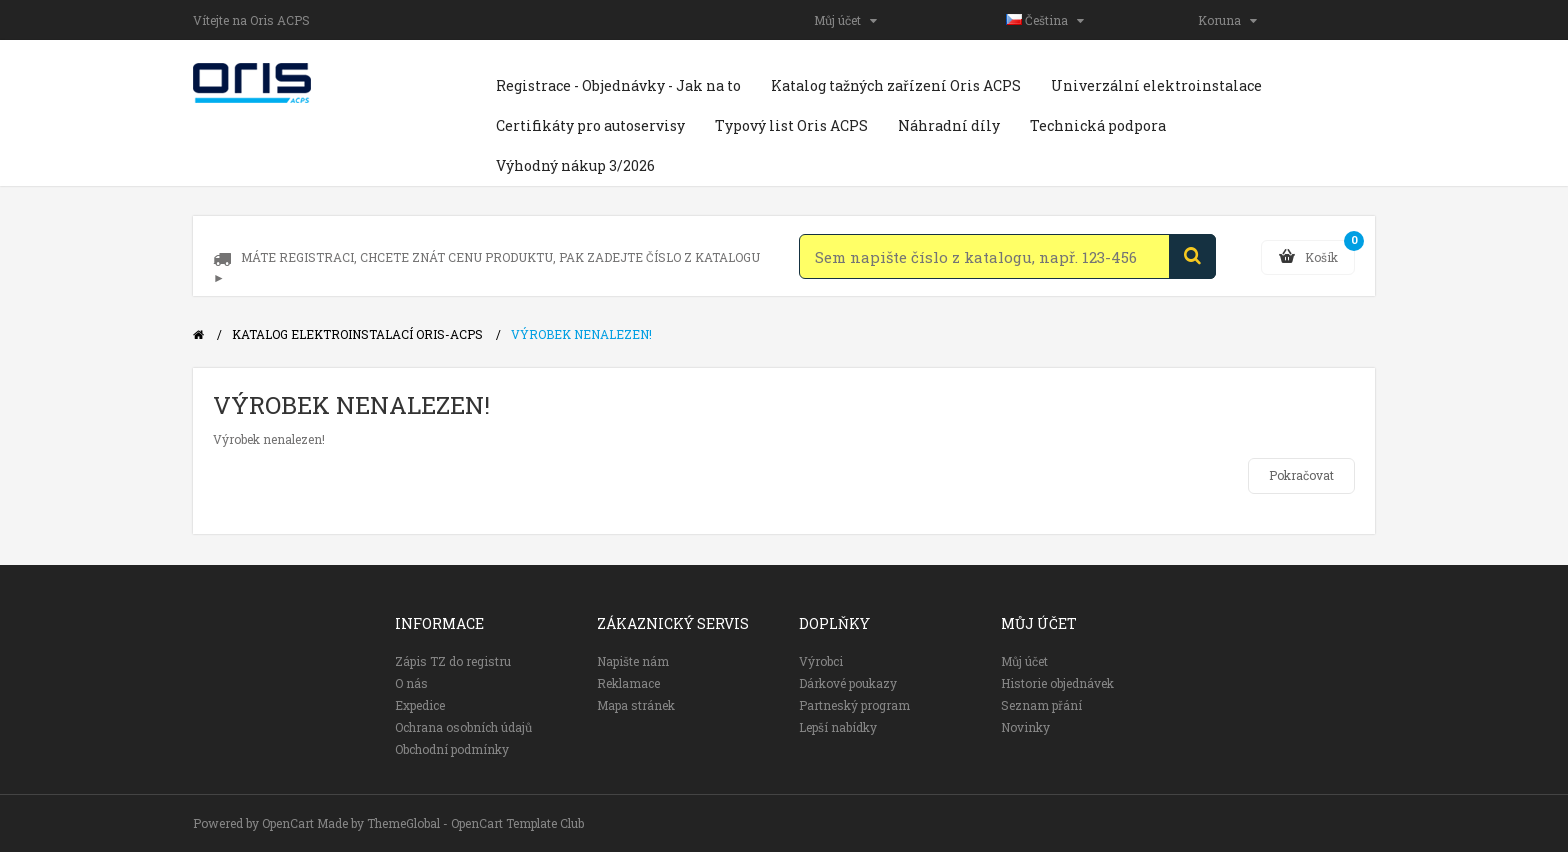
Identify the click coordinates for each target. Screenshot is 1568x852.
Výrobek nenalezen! (581, 334)
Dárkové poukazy (848, 683)
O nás (411, 683)
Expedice (420, 705)
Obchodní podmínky (452, 749)
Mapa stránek (636, 705)
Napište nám (633, 661)
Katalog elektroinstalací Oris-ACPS (357, 334)
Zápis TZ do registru (453, 661)
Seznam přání (1041, 705)
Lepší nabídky (838, 727)
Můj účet (845, 20)
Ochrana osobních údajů (463, 727)
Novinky (1025, 727)
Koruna (1227, 20)
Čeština (1045, 20)
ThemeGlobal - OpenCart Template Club (475, 823)
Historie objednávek (1057, 683)
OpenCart (288, 823)
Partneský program (854, 705)
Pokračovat (1301, 475)
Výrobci (821, 661)
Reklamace (628, 683)
